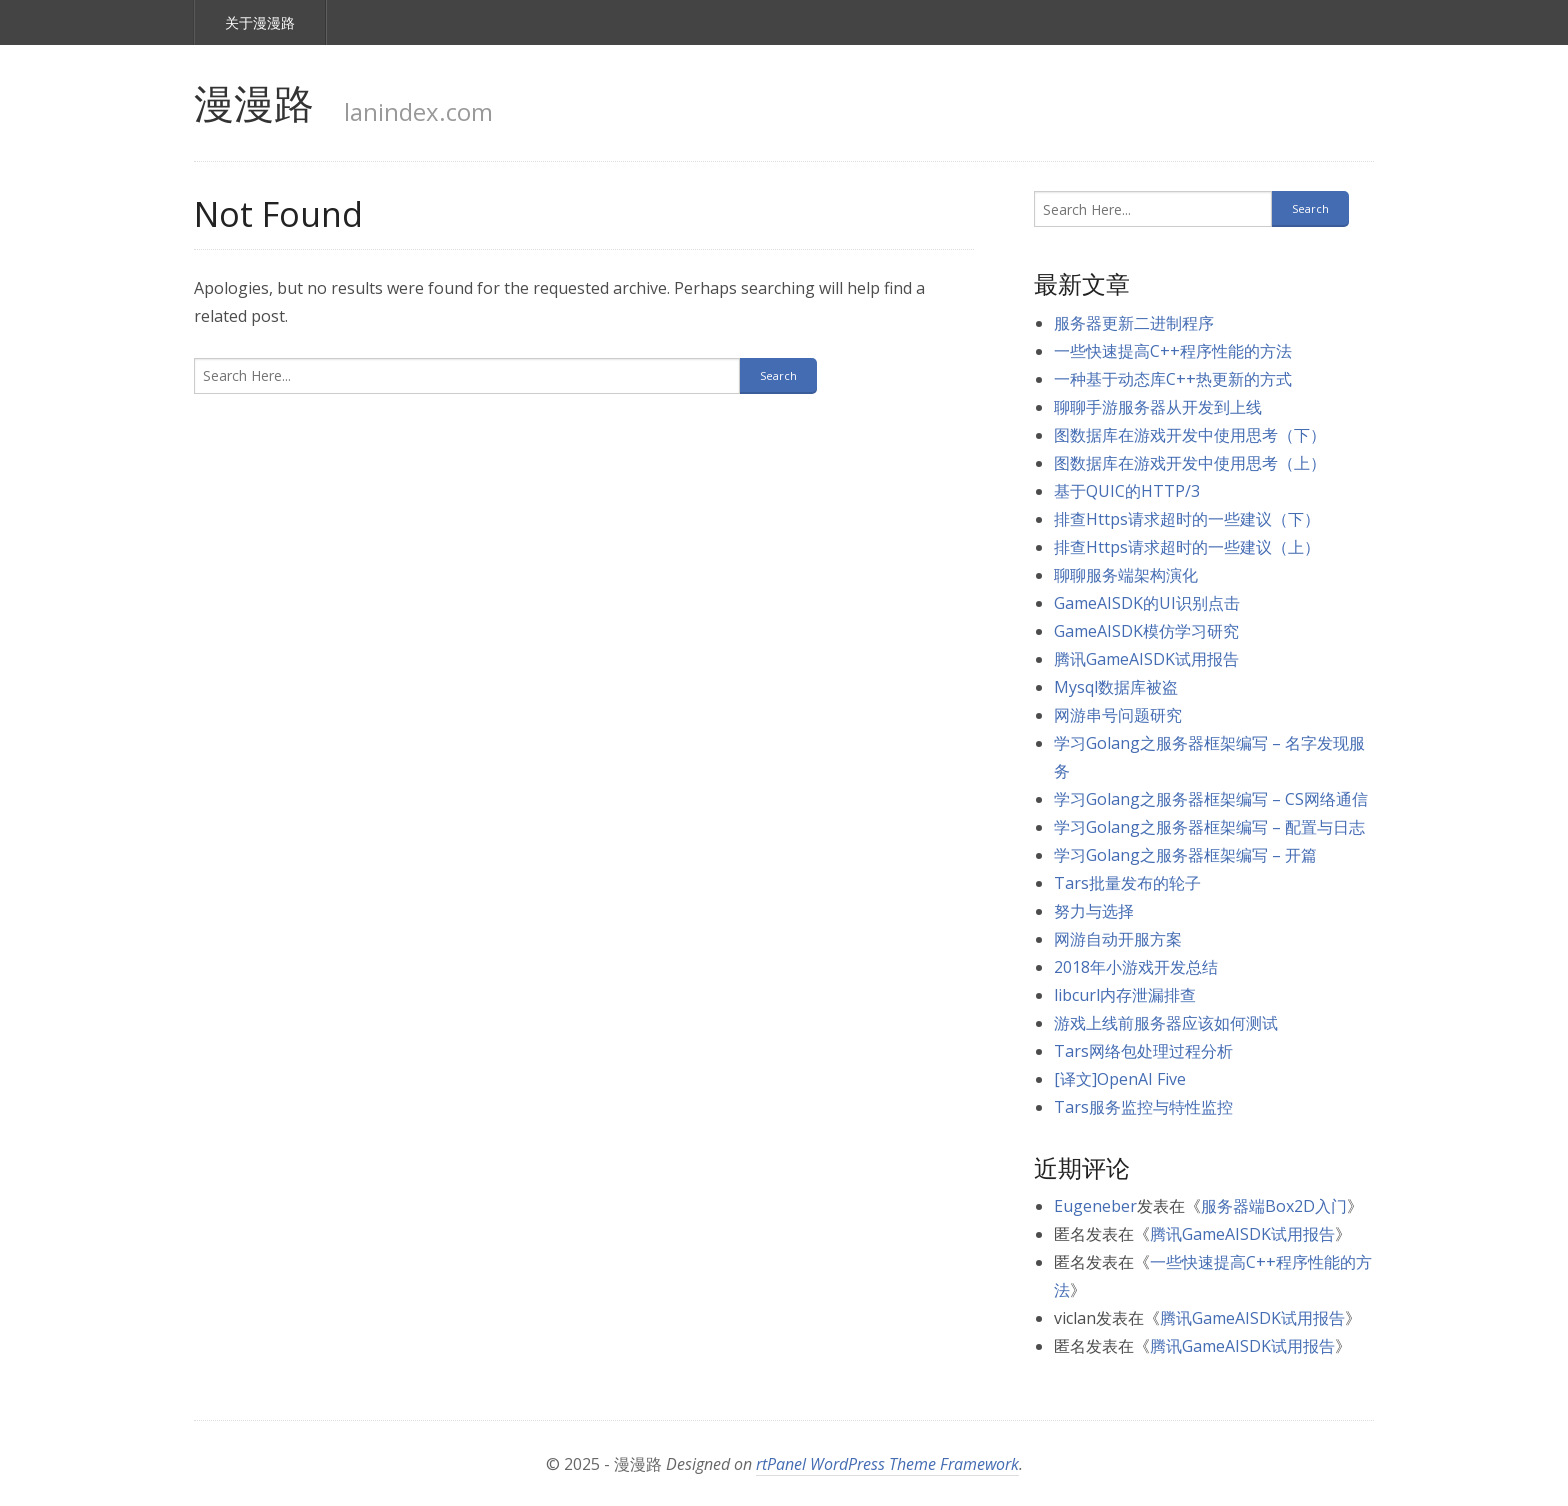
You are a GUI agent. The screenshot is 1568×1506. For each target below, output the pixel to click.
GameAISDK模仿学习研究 (1146, 631)
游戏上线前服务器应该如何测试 (1166, 1023)
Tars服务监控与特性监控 (1143, 1107)
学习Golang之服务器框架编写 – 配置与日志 (1209, 827)
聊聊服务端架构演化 (1126, 575)
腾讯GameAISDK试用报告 (1146, 659)
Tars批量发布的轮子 (1127, 883)
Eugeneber (1095, 1206)
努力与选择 (1094, 911)
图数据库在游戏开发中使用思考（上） (1190, 463)
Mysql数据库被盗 (1116, 687)
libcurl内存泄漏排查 (1125, 995)
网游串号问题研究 (1118, 715)
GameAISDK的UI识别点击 (1147, 603)
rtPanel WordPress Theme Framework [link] (887, 1464)
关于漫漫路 (260, 22)
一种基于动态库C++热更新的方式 (1173, 379)
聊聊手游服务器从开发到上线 (1158, 407)
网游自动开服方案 (1118, 939)
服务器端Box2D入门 (1274, 1206)
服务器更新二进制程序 (1134, 323)
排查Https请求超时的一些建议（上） (1187, 547)
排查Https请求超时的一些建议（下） (1187, 519)
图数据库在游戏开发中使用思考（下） (1190, 435)
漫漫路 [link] (254, 102)
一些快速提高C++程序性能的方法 (1173, 351)
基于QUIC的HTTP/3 (1127, 491)
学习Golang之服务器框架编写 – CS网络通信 (1211, 799)
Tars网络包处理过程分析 (1143, 1051)
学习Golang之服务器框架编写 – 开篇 (1185, 855)
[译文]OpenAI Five (1120, 1079)
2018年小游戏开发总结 (1136, 967)
